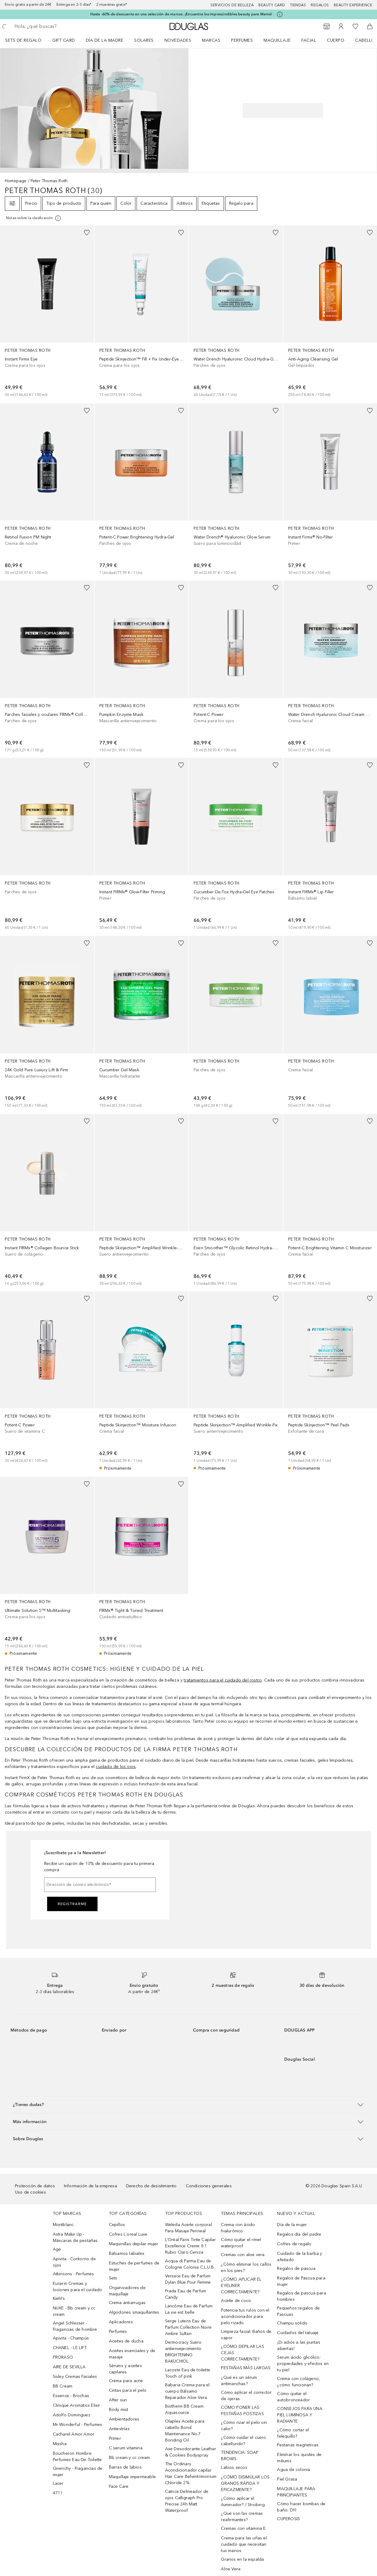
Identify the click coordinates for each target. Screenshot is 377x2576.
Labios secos (234, 2467)
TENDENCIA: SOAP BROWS (239, 2455)
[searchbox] (57, 26)
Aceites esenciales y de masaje (132, 2354)
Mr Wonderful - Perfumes (77, 2424)
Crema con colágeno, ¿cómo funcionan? (298, 2381)
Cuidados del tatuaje (297, 2332)
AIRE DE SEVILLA (69, 2366)
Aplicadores (121, 2321)
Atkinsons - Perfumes (73, 2273)
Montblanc (63, 2224)
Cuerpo (335, 40)
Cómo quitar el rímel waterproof (241, 2243)
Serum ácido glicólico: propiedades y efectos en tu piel (303, 2363)
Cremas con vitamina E (243, 2528)
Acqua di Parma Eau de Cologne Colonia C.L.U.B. (190, 2264)
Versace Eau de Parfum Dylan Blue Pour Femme (188, 2279)
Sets (113, 2278)
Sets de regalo (23, 40)
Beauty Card (271, 5)
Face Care (119, 2486)
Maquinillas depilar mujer (133, 2243)
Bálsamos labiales (126, 2253)
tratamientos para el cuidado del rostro (223, 1680)
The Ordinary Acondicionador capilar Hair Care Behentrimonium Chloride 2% (191, 2473)
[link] (47, 311)
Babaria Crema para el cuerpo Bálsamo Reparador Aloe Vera (187, 2391)
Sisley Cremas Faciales (75, 2376)
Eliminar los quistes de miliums (299, 2457)
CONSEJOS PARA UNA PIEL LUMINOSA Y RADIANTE (299, 2415)
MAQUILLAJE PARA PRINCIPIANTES (296, 2492)
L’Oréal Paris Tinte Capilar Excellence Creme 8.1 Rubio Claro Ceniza (190, 2246)
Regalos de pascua (296, 2268)
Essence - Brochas (71, 2395)
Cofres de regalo (294, 2243)
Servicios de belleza (232, 5)
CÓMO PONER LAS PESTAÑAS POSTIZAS (242, 2410)
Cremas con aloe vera (242, 2254)
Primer (115, 2438)
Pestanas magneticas (297, 2445)
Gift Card (63, 40)
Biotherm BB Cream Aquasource (184, 2409)
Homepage (16, 180)
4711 (58, 2493)
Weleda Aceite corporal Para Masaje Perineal (188, 2228)
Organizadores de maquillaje (127, 2291)
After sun (118, 2400)
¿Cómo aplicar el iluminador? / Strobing (242, 2501)
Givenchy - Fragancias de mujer (78, 2471)
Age (57, 2249)
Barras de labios (125, 2467)
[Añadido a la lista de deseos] (87, 232)
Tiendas (298, 5)
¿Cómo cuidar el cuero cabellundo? (243, 2440)
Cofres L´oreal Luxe (128, 2234)
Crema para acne (126, 2380)
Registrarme (72, 1904)
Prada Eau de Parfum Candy (186, 2294)
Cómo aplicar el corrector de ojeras (246, 2395)
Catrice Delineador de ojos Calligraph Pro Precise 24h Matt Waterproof (187, 2501)
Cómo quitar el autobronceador (293, 2397)
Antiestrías (119, 2428)
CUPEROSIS (288, 2518)
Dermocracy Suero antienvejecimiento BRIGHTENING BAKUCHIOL (183, 2352)
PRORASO (63, 2357)
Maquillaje (277, 40)
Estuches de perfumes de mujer (134, 2266)
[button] (188, 2104)
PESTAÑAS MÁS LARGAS (245, 2367)
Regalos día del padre (299, 2234)
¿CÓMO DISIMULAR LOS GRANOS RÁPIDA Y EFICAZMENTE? (245, 2483)
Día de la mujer (292, 2224)
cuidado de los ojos (116, 1766)
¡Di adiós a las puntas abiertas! (298, 2345)
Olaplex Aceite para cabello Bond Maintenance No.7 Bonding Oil (185, 2431)
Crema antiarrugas (127, 2302)
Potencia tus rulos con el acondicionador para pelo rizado (245, 2316)
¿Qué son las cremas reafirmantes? (242, 2516)
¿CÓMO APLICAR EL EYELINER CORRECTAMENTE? (241, 2285)
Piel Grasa (287, 2479)
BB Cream (63, 2386)
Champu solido (292, 2323)
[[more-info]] (34, 218)
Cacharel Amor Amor (74, 2434)
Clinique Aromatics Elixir (76, 2405)
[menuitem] (27, 40)
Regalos (320, 5)
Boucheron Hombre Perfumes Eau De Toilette (77, 2456)
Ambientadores (124, 2419)
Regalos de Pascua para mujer (301, 2281)
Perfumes (242, 40)
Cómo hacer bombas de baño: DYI (301, 2507)
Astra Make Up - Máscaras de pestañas (75, 2237)
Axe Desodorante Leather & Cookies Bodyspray (190, 2452)
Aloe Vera (230, 2568)
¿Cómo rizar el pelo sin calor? (244, 2425)
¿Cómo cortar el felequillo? (293, 2433)
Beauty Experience (353, 5)
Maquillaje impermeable (132, 2476)
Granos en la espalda (242, 2559)
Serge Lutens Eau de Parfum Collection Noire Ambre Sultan (188, 2327)
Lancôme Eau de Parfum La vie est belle (189, 2309)
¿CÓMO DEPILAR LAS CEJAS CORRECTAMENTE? (242, 2353)
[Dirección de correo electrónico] (100, 1885)
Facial (308, 40)
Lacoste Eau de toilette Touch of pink (187, 2373)
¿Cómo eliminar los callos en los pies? (246, 2267)
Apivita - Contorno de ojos (74, 2262)
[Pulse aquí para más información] (280, 14)
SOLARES (144, 40)
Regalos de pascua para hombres (301, 2296)
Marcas (211, 40)
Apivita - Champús (71, 2338)
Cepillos (117, 2224)
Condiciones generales (209, 2185)
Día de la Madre (105, 40)
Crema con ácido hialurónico (238, 2228)
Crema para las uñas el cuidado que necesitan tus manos (244, 2544)
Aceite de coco (236, 2300)
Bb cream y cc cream (129, 2457)
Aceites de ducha (126, 2341)
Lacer (58, 2483)
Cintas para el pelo (128, 2390)
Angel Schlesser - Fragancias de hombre (75, 2326)
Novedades (178, 40)
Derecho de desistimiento (151, 2185)
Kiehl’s (59, 2298)
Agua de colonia (293, 2469)
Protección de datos (35, 2185)
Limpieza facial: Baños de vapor (246, 2334)
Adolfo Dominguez (71, 2415)
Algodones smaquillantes (134, 2312)
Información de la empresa (90, 2185)
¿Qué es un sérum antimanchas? (239, 2380)
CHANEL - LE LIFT (70, 2347)
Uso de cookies (30, 2192)
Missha (60, 2443)
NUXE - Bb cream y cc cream (74, 2311)
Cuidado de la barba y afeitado (299, 2256)
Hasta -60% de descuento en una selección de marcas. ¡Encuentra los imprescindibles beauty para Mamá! (181, 14)
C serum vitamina (126, 2448)
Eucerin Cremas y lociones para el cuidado (77, 2286)
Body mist (118, 2409)
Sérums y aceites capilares (125, 2369)
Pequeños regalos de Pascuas (298, 2311)
